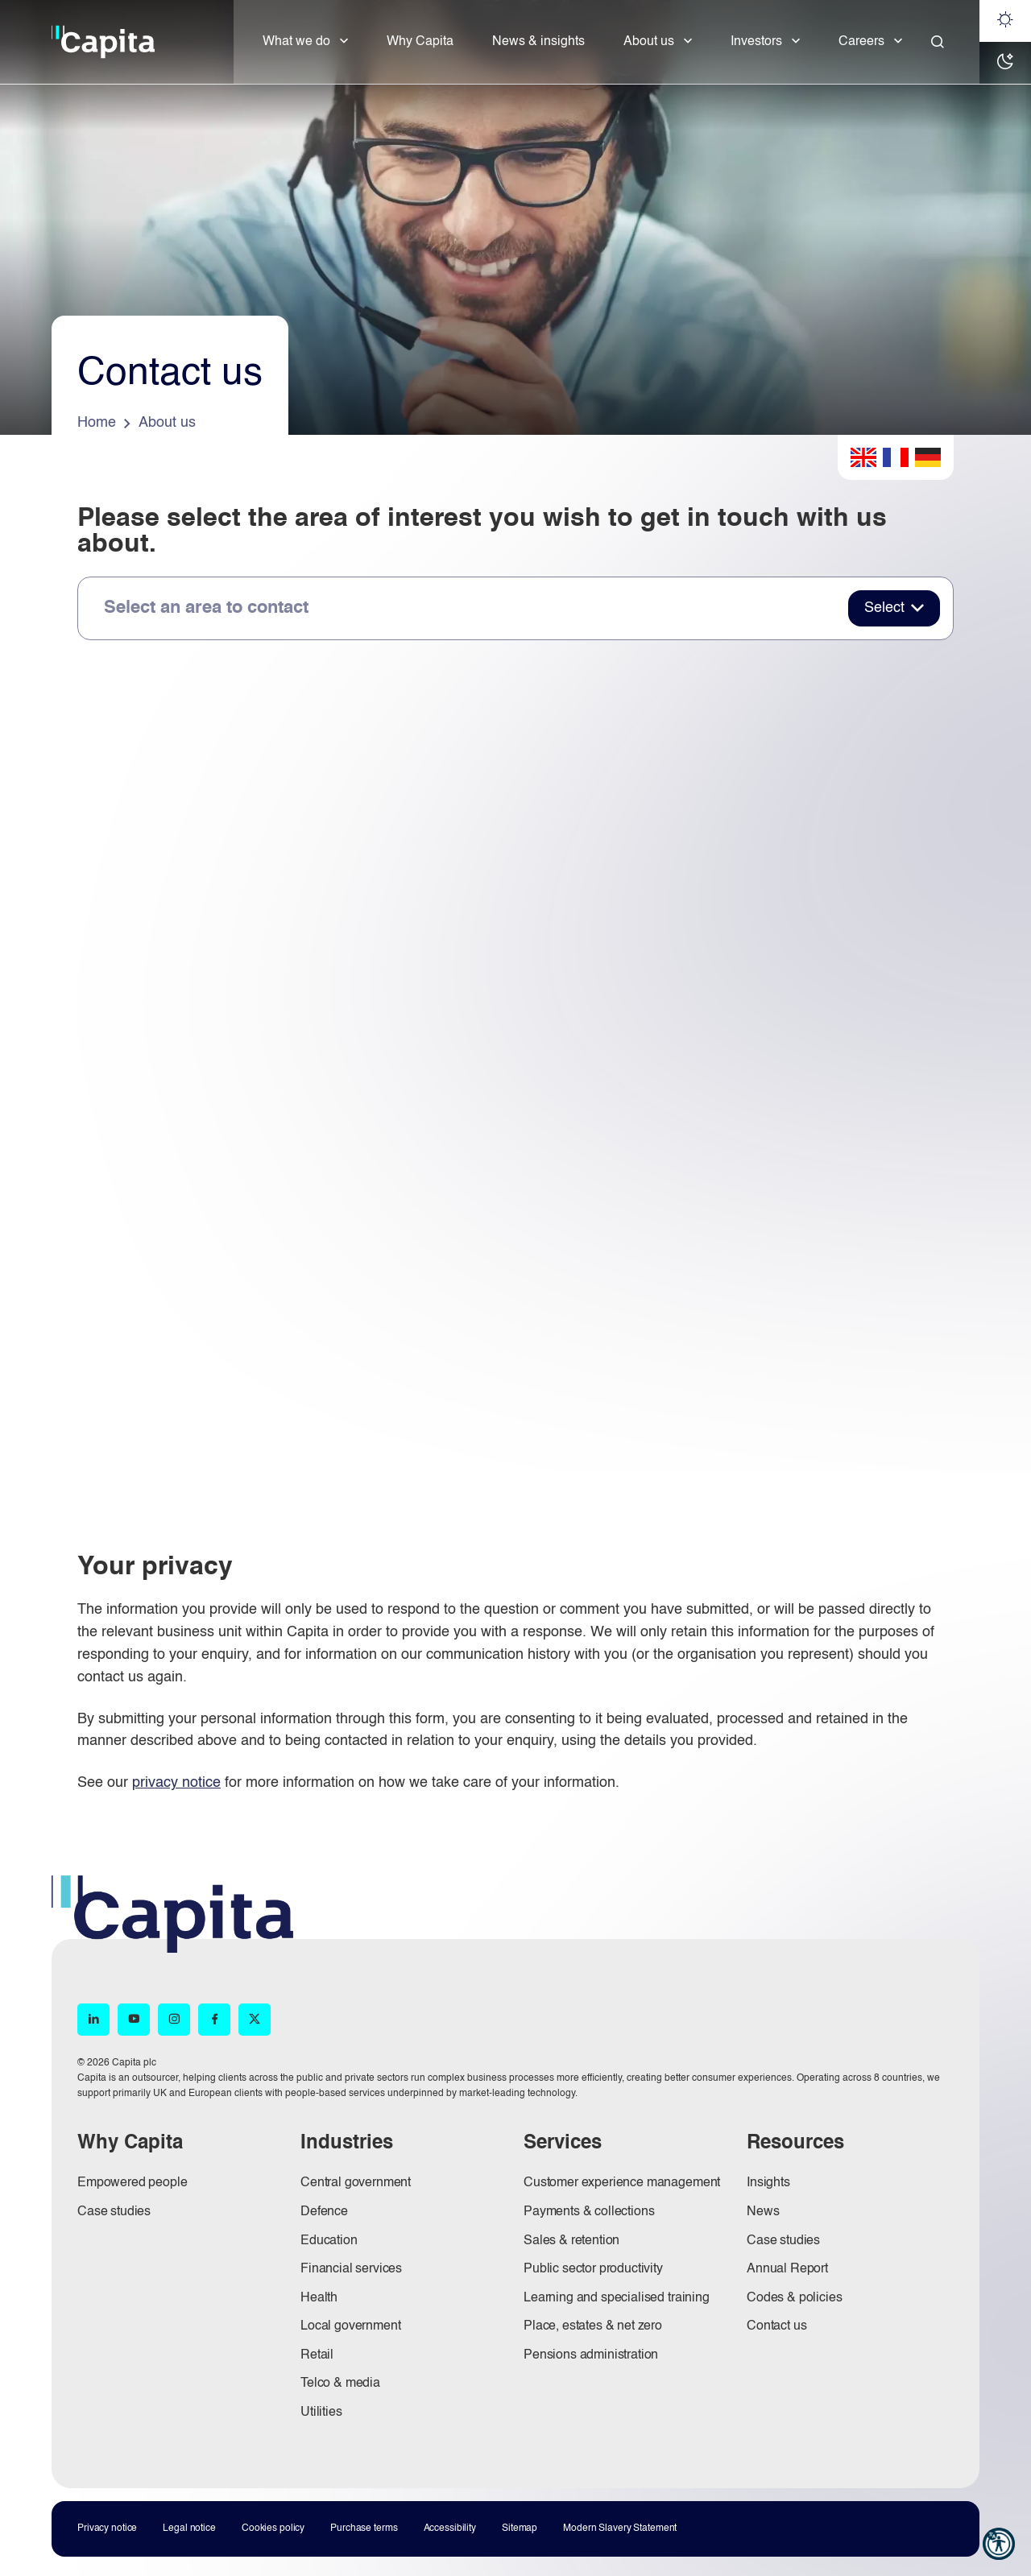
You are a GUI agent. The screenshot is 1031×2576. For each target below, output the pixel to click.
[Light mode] (1005, 21)
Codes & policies (794, 2298)
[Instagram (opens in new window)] (174, 2019)
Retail (316, 2355)
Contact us (776, 2326)
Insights (768, 2183)
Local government (350, 2326)
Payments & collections (589, 2212)
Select (884, 608)
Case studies (114, 2212)
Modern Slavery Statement (620, 2528)
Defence (324, 2212)
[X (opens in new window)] (254, 2019)
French (896, 457)
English (863, 457)
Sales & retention (571, 2241)
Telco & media (340, 2383)
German (928, 457)
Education (329, 2241)
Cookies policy (273, 2528)
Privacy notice (107, 2528)
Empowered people (132, 2183)
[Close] (937, 42)
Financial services (351, 2269)
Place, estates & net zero (593, 2326)
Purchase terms (363, 2528)
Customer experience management (622, 2183)
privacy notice (176, 1783)
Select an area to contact (206, 608)
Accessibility (450, 2528)
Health (318, 2298)
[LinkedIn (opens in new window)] (93, 2019)
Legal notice (189, 2528)
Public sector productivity (593, 2269)
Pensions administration (591, 2355)
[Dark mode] (1005, 63)
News (763, 2212)
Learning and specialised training (617, 2298)
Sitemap (519, 2528)
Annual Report (787, 2269)
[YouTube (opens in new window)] (133, 2019)
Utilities (321, 2412)
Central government (355, 2183)
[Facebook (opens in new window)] (214, 2019)
